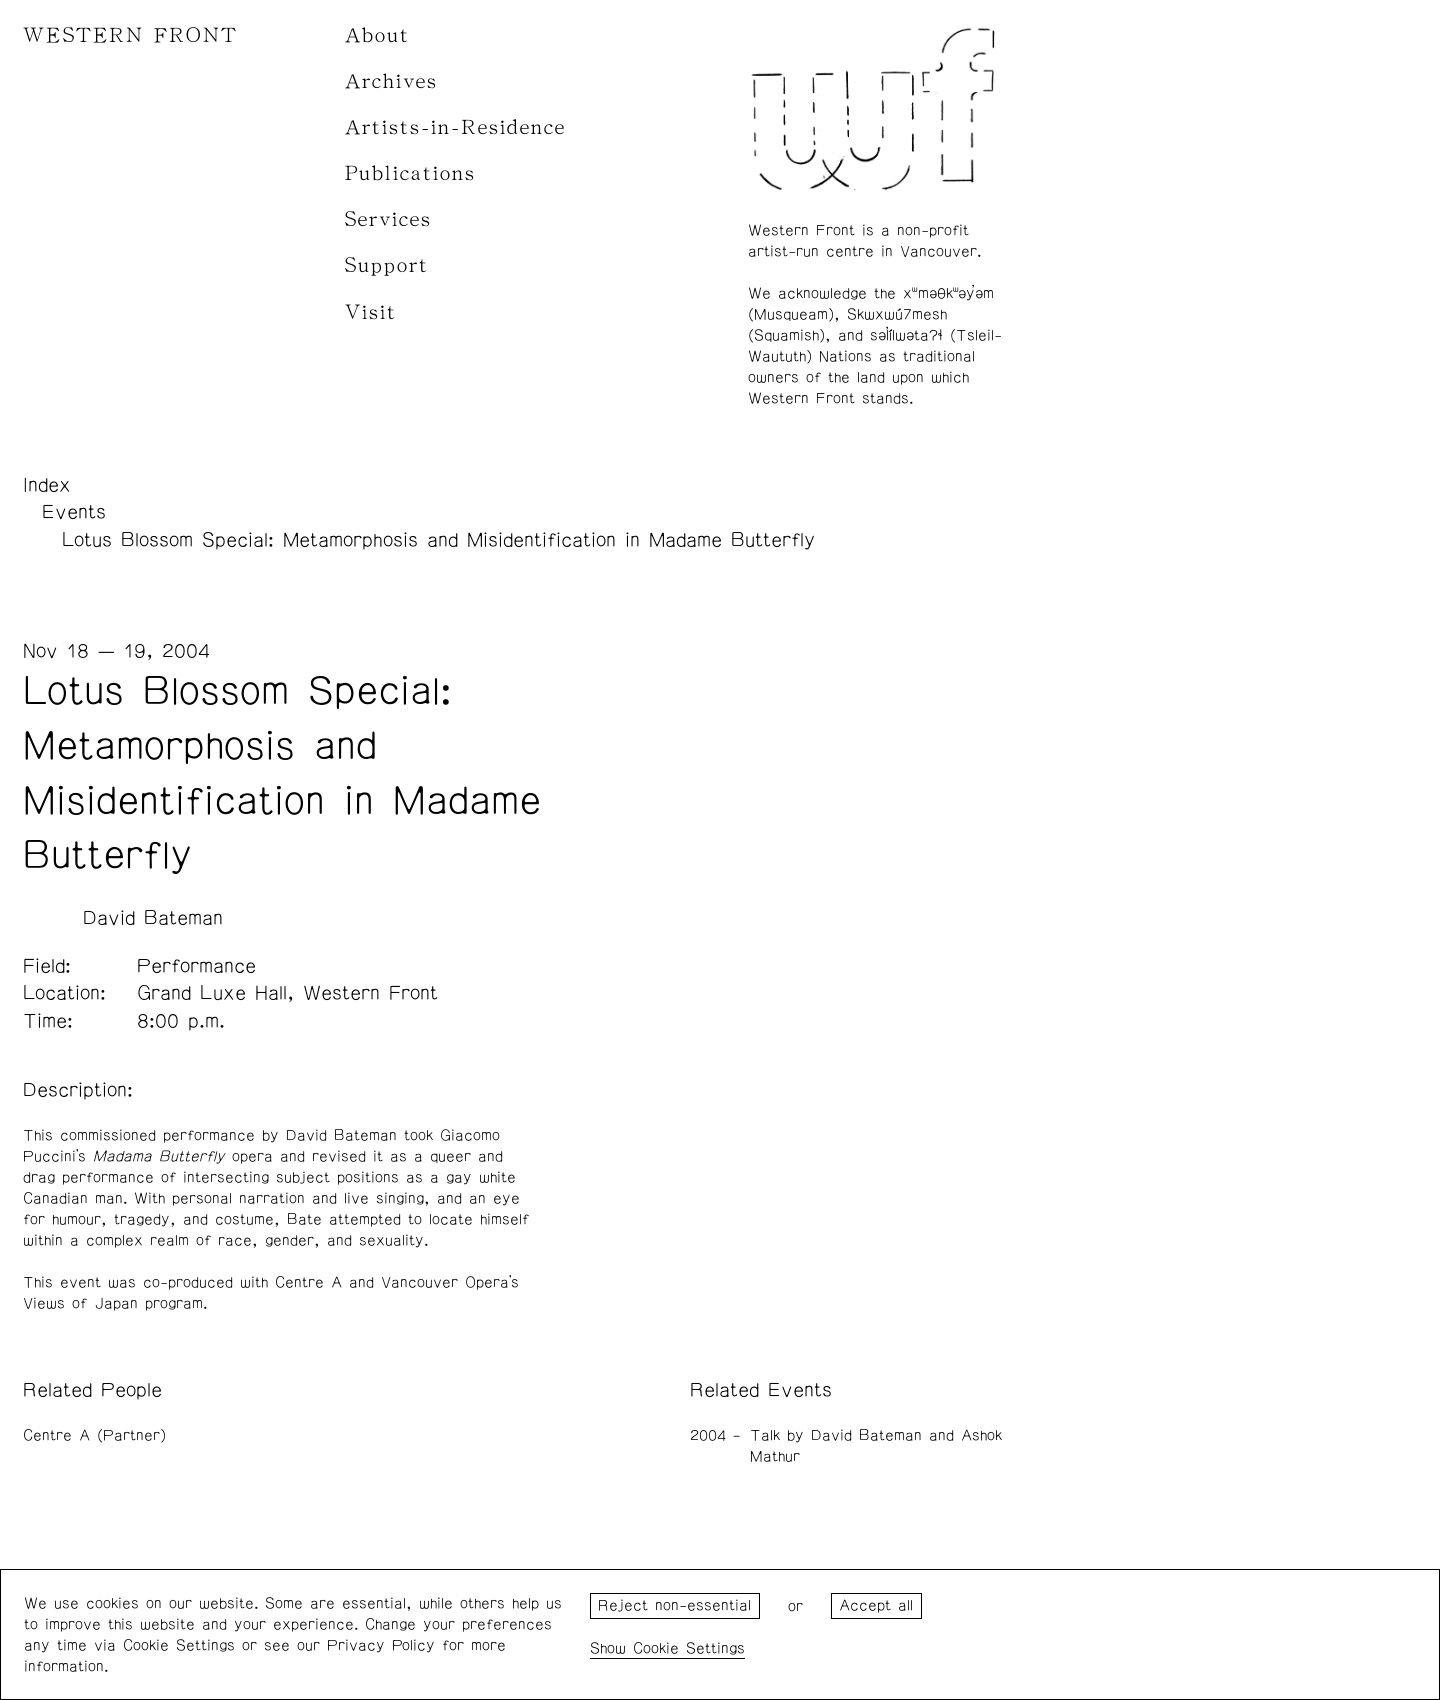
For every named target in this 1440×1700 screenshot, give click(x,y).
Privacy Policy (381, 1645)
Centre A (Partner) (94, 1435)
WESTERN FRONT (130, 35)
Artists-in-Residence (455, 127)
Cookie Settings (689, 1648)
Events (74, 512)
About (377, 35)
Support (387, 265)
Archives (391, 81)
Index (47, 485)
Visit (371, 312)
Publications (410, 173)
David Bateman (153, 918)
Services (388, 219)
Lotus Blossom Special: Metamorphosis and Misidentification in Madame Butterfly (438, 540)
